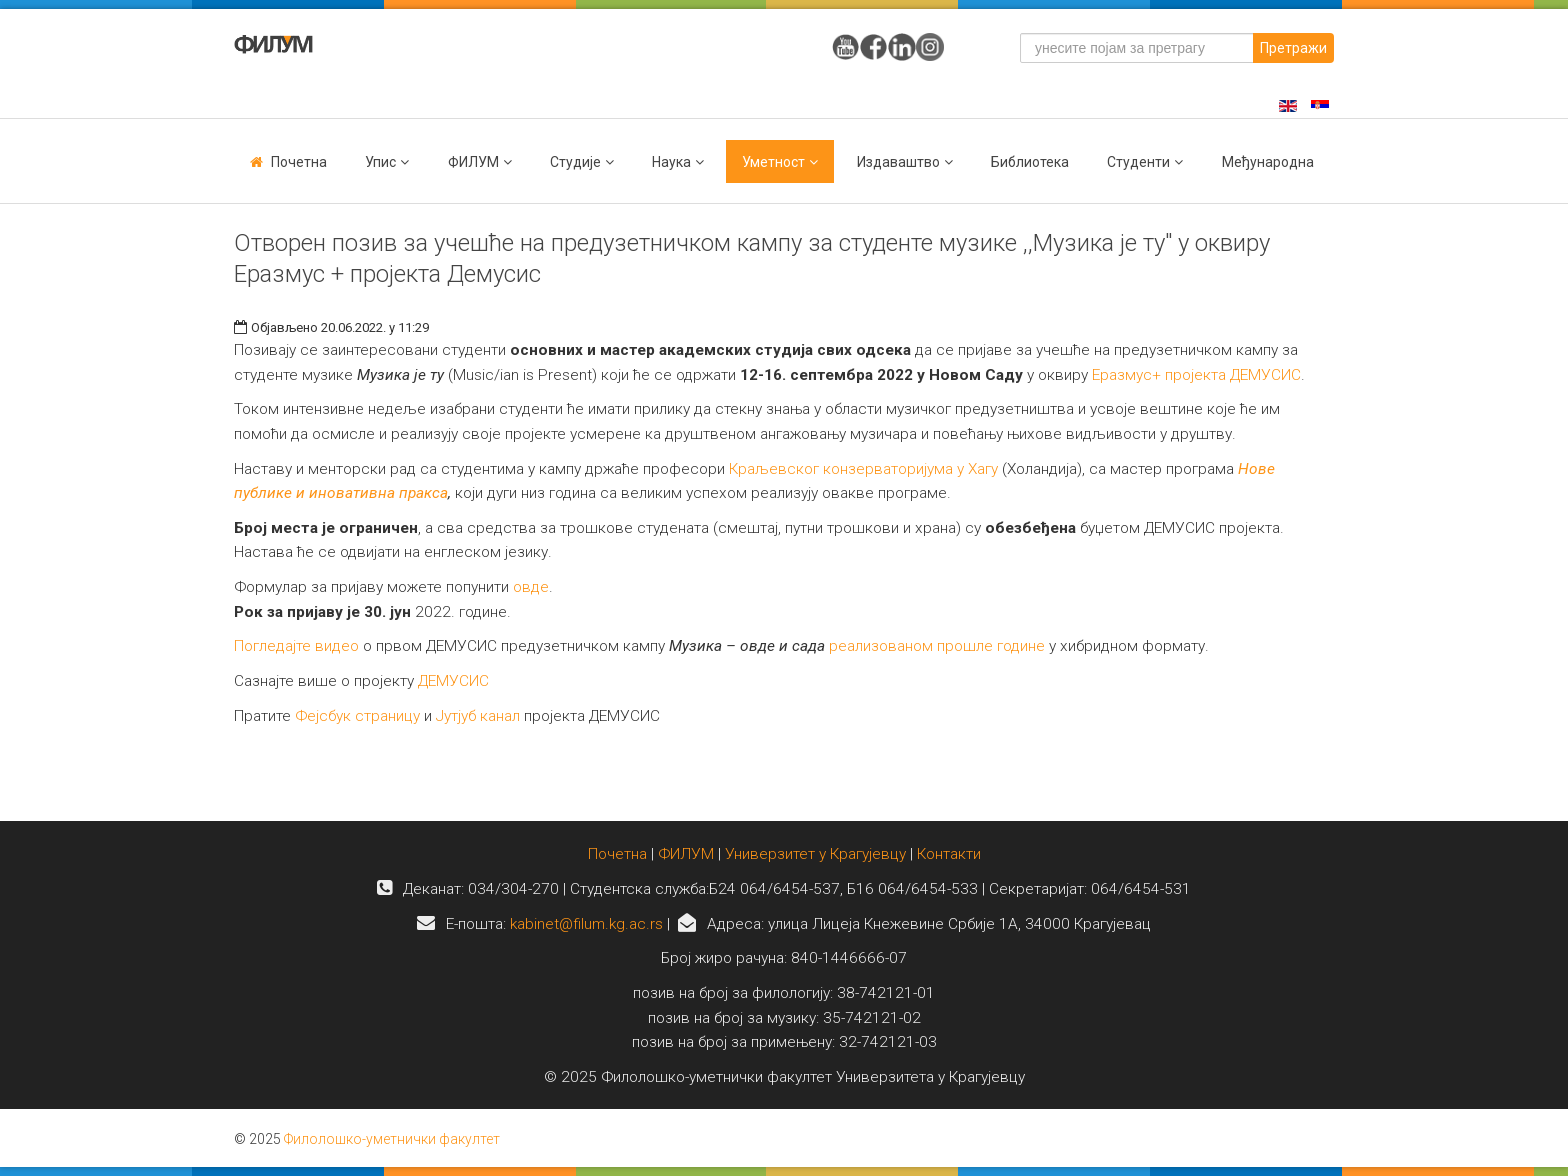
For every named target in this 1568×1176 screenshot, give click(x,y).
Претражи (1293, 48)
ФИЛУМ (686, 854)
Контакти (949, 854)
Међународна (1268, 162)
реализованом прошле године (937, 646)
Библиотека (1030, 162)
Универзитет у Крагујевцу (815, 854)
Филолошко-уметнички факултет (392, 1139)
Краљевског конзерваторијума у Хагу (863, 469)
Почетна (299, 162)
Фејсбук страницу (357, 716)
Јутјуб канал (478, 716)
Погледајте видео (296, 646)
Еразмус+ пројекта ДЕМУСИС (1196, 375)
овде (531, 587)
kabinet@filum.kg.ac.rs (586, 924)
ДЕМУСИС (453, 681)
